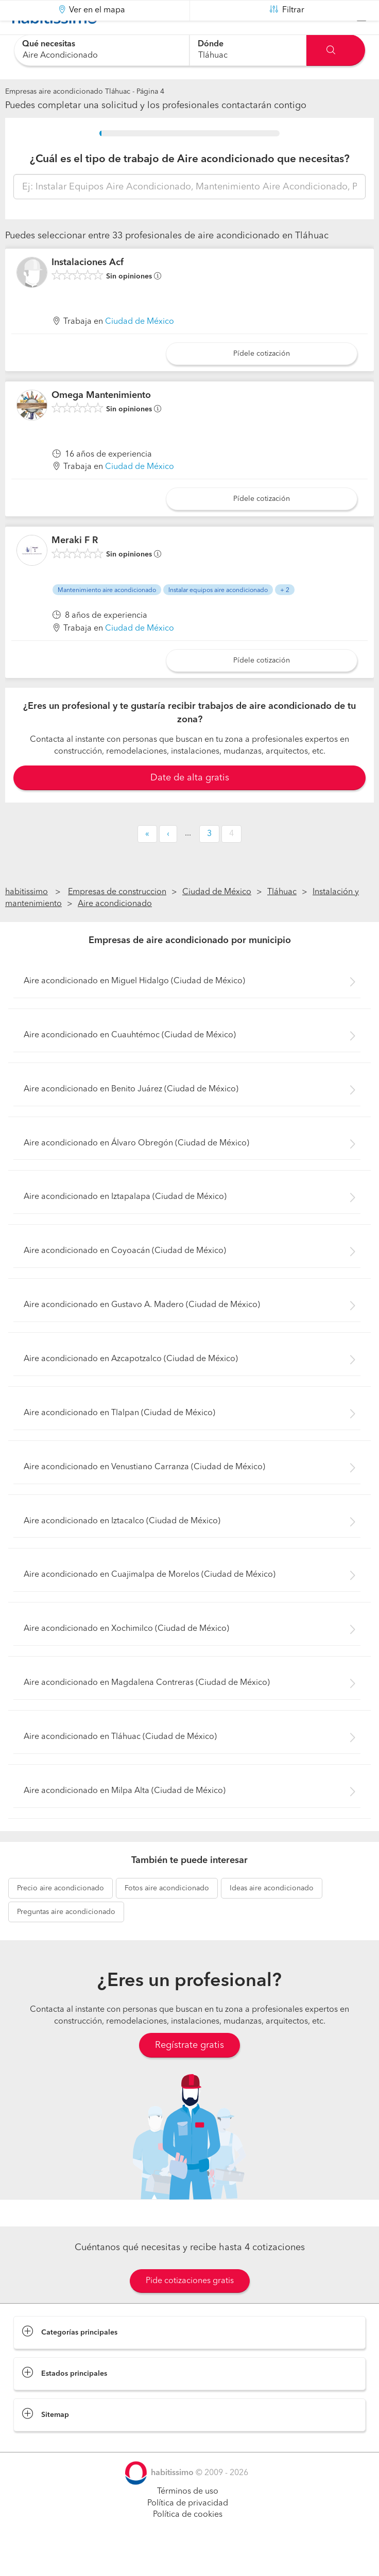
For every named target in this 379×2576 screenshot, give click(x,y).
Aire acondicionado (115, 930)
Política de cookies (187, 2540)
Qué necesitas (48, 44)
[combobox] (102, 50)
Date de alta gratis (189, 803)
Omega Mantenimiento (101, 420)
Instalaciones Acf (87, 288)
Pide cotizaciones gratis (190, 2307)
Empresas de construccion (117, 918)
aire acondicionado (60, 1914)
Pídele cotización (261, 379)
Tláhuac (282, 918)
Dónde (210, 44)
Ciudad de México (139, 347)
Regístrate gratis (189, 2071)
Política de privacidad (187, 2529)
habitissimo (26, 918)
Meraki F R (74, 566)
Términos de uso (187, 2517)
